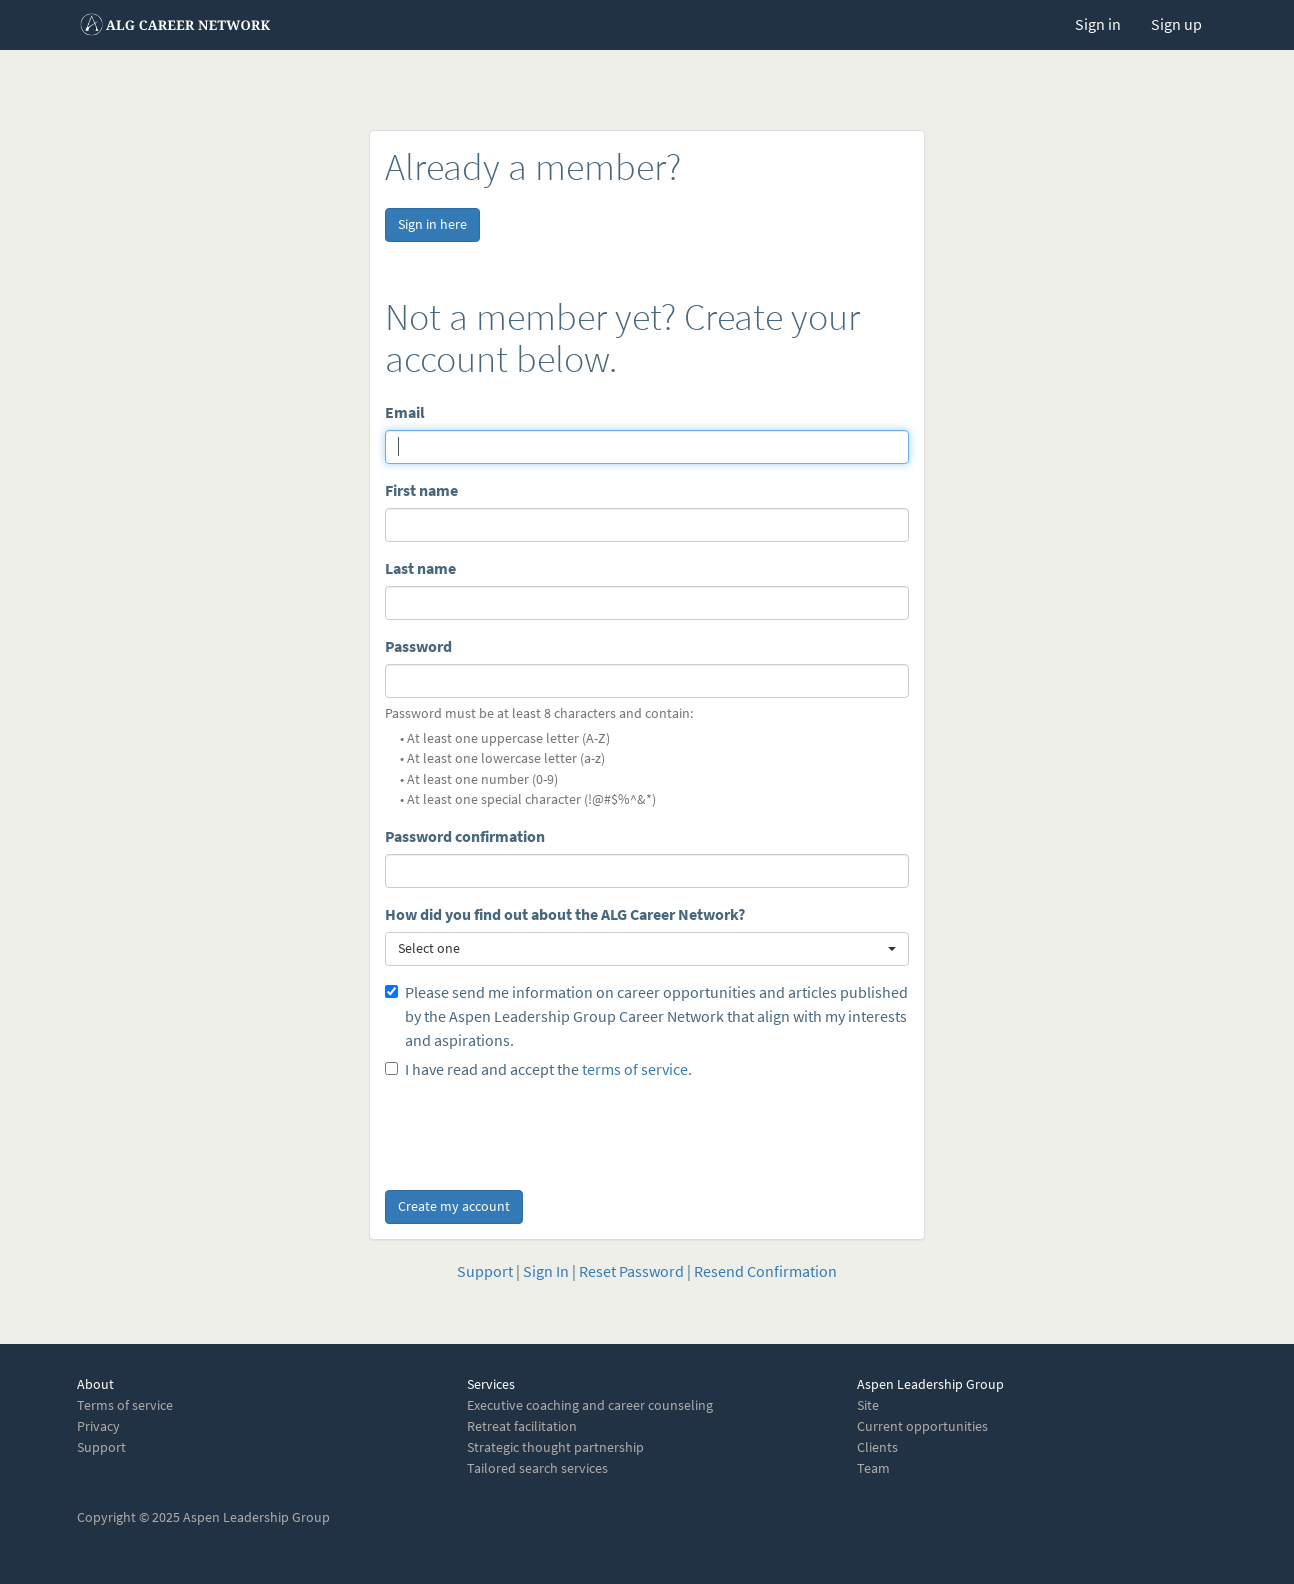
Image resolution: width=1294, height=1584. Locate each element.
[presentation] (537, 1131)
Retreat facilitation (522, 1426)
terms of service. (637, 1069)
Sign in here (432, 224)
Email (405, 412)
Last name (420, 568)
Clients (877, 1447)
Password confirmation (465, 836)
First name (421, 490)
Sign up (1176, 24)
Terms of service (125, 1405)
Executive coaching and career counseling (590, 1405)
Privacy (98, 1426)
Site (868, 1405)
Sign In (546, 1271)
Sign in (1098, 24)
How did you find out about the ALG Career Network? (565, 914)
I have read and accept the (538, 1069)
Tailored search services (537, 1468)
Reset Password (631, 1271)
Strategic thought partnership (555, 1447)
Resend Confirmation (765, 1271)
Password (418, 646)
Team (873, 1468)
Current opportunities (922, 1426)
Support (485, 1271)
